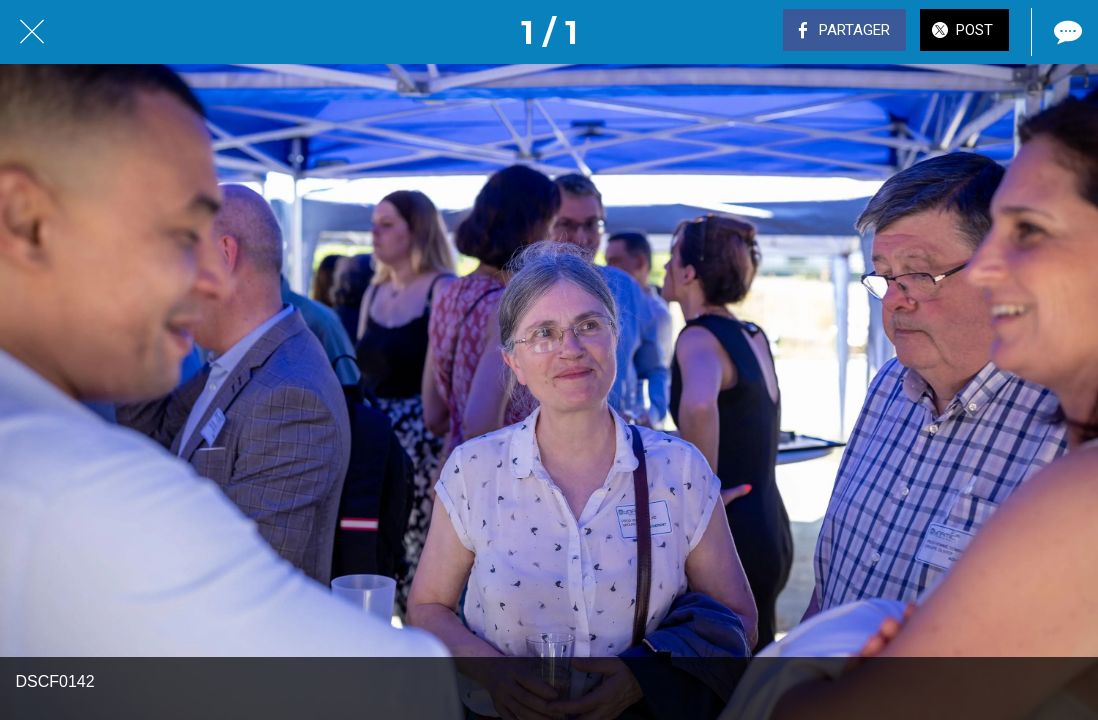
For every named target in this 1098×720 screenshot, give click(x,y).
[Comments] (1066, 32)
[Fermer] (32, 32)
